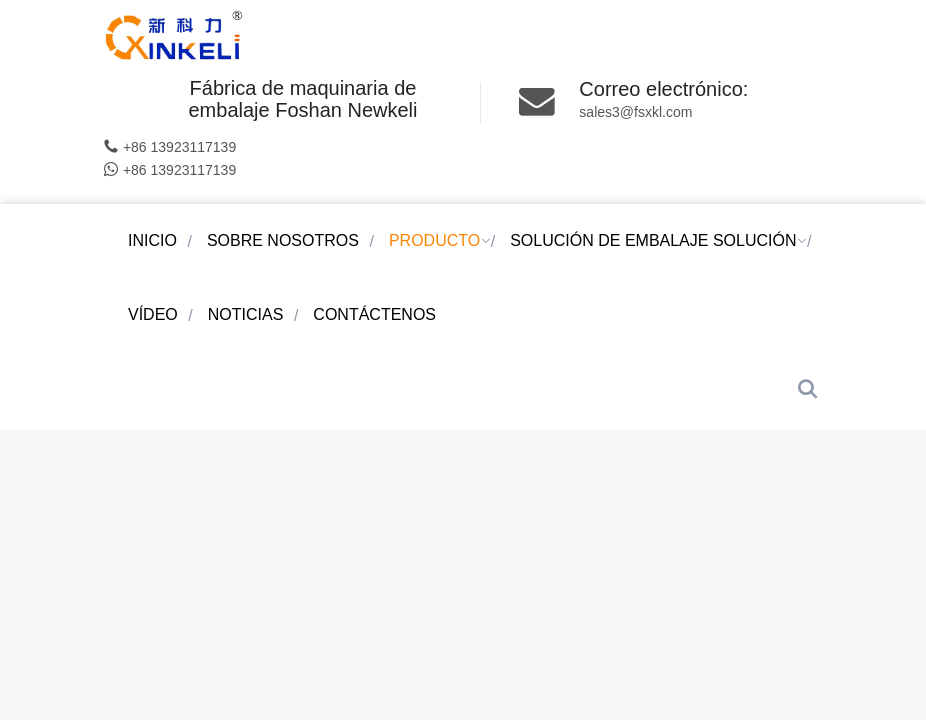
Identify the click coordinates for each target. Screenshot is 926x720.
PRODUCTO (434, 240)
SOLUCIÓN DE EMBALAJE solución (653, 240)
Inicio (152, 240)
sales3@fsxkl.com (635, 112)
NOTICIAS (246, 314)
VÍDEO (153, 314)
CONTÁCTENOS (374, 314)
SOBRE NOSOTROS (283, 240)
